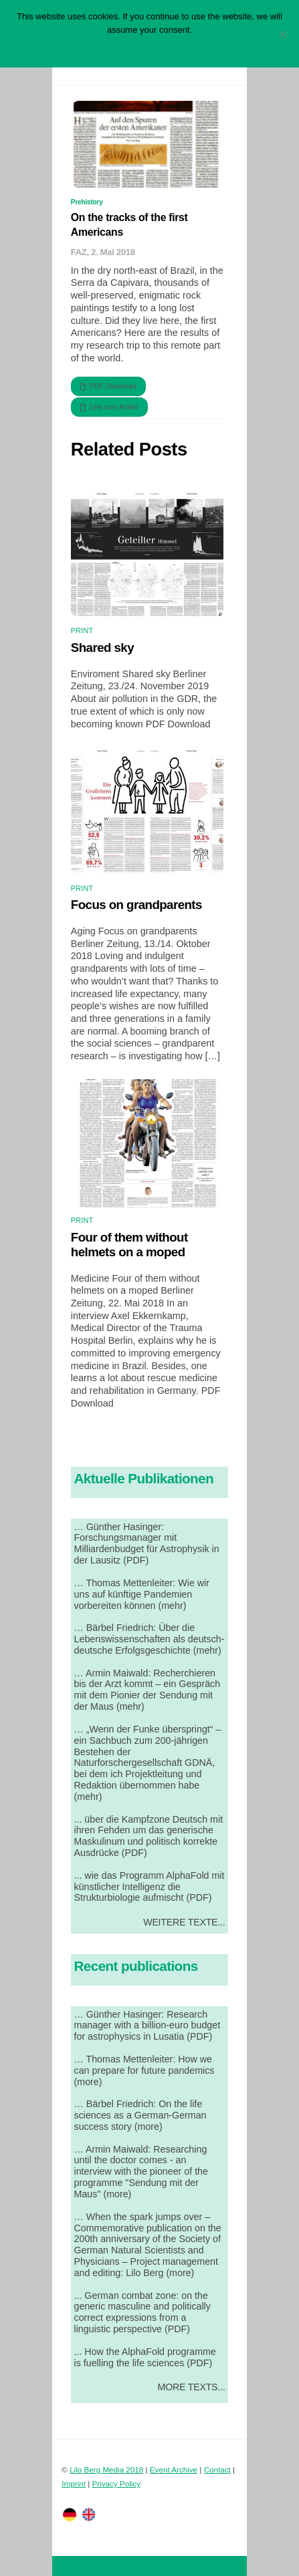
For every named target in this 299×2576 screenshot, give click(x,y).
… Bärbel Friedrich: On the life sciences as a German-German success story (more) (140, 2115)
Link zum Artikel (109, 407)
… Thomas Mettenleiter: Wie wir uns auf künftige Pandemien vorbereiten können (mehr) (141, 1594)
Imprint (74, 2483)
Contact (217, 2469)
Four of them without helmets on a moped (129, 1244)
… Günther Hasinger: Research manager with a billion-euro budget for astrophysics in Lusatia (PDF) (147, 2025)
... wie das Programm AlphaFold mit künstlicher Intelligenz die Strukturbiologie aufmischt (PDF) (149, 1886)
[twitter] (70, 2514)
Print (82, 630)
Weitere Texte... (184, 1922)
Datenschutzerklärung (159, 47)
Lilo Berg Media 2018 (106, 2469)
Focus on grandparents (136, 905)
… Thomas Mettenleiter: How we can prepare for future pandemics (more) (144, 2070)
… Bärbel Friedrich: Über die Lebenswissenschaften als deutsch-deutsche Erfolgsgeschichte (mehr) (149, 1639)
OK (104, 47)
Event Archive (173, 2469)
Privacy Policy (116, 2483)
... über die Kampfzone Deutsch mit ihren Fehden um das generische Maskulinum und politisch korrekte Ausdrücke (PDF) (148, 1836)
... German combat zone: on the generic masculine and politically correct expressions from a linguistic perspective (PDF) (142, 2312)
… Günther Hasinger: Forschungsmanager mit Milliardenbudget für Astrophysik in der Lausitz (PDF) (146, 1543)
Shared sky (102, 647)
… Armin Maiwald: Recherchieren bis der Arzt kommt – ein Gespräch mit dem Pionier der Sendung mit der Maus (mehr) (147, 1690)
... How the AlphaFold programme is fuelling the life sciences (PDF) (145, 2357)
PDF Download (108, 386)
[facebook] (89, 2514)
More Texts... (191, 2387)
